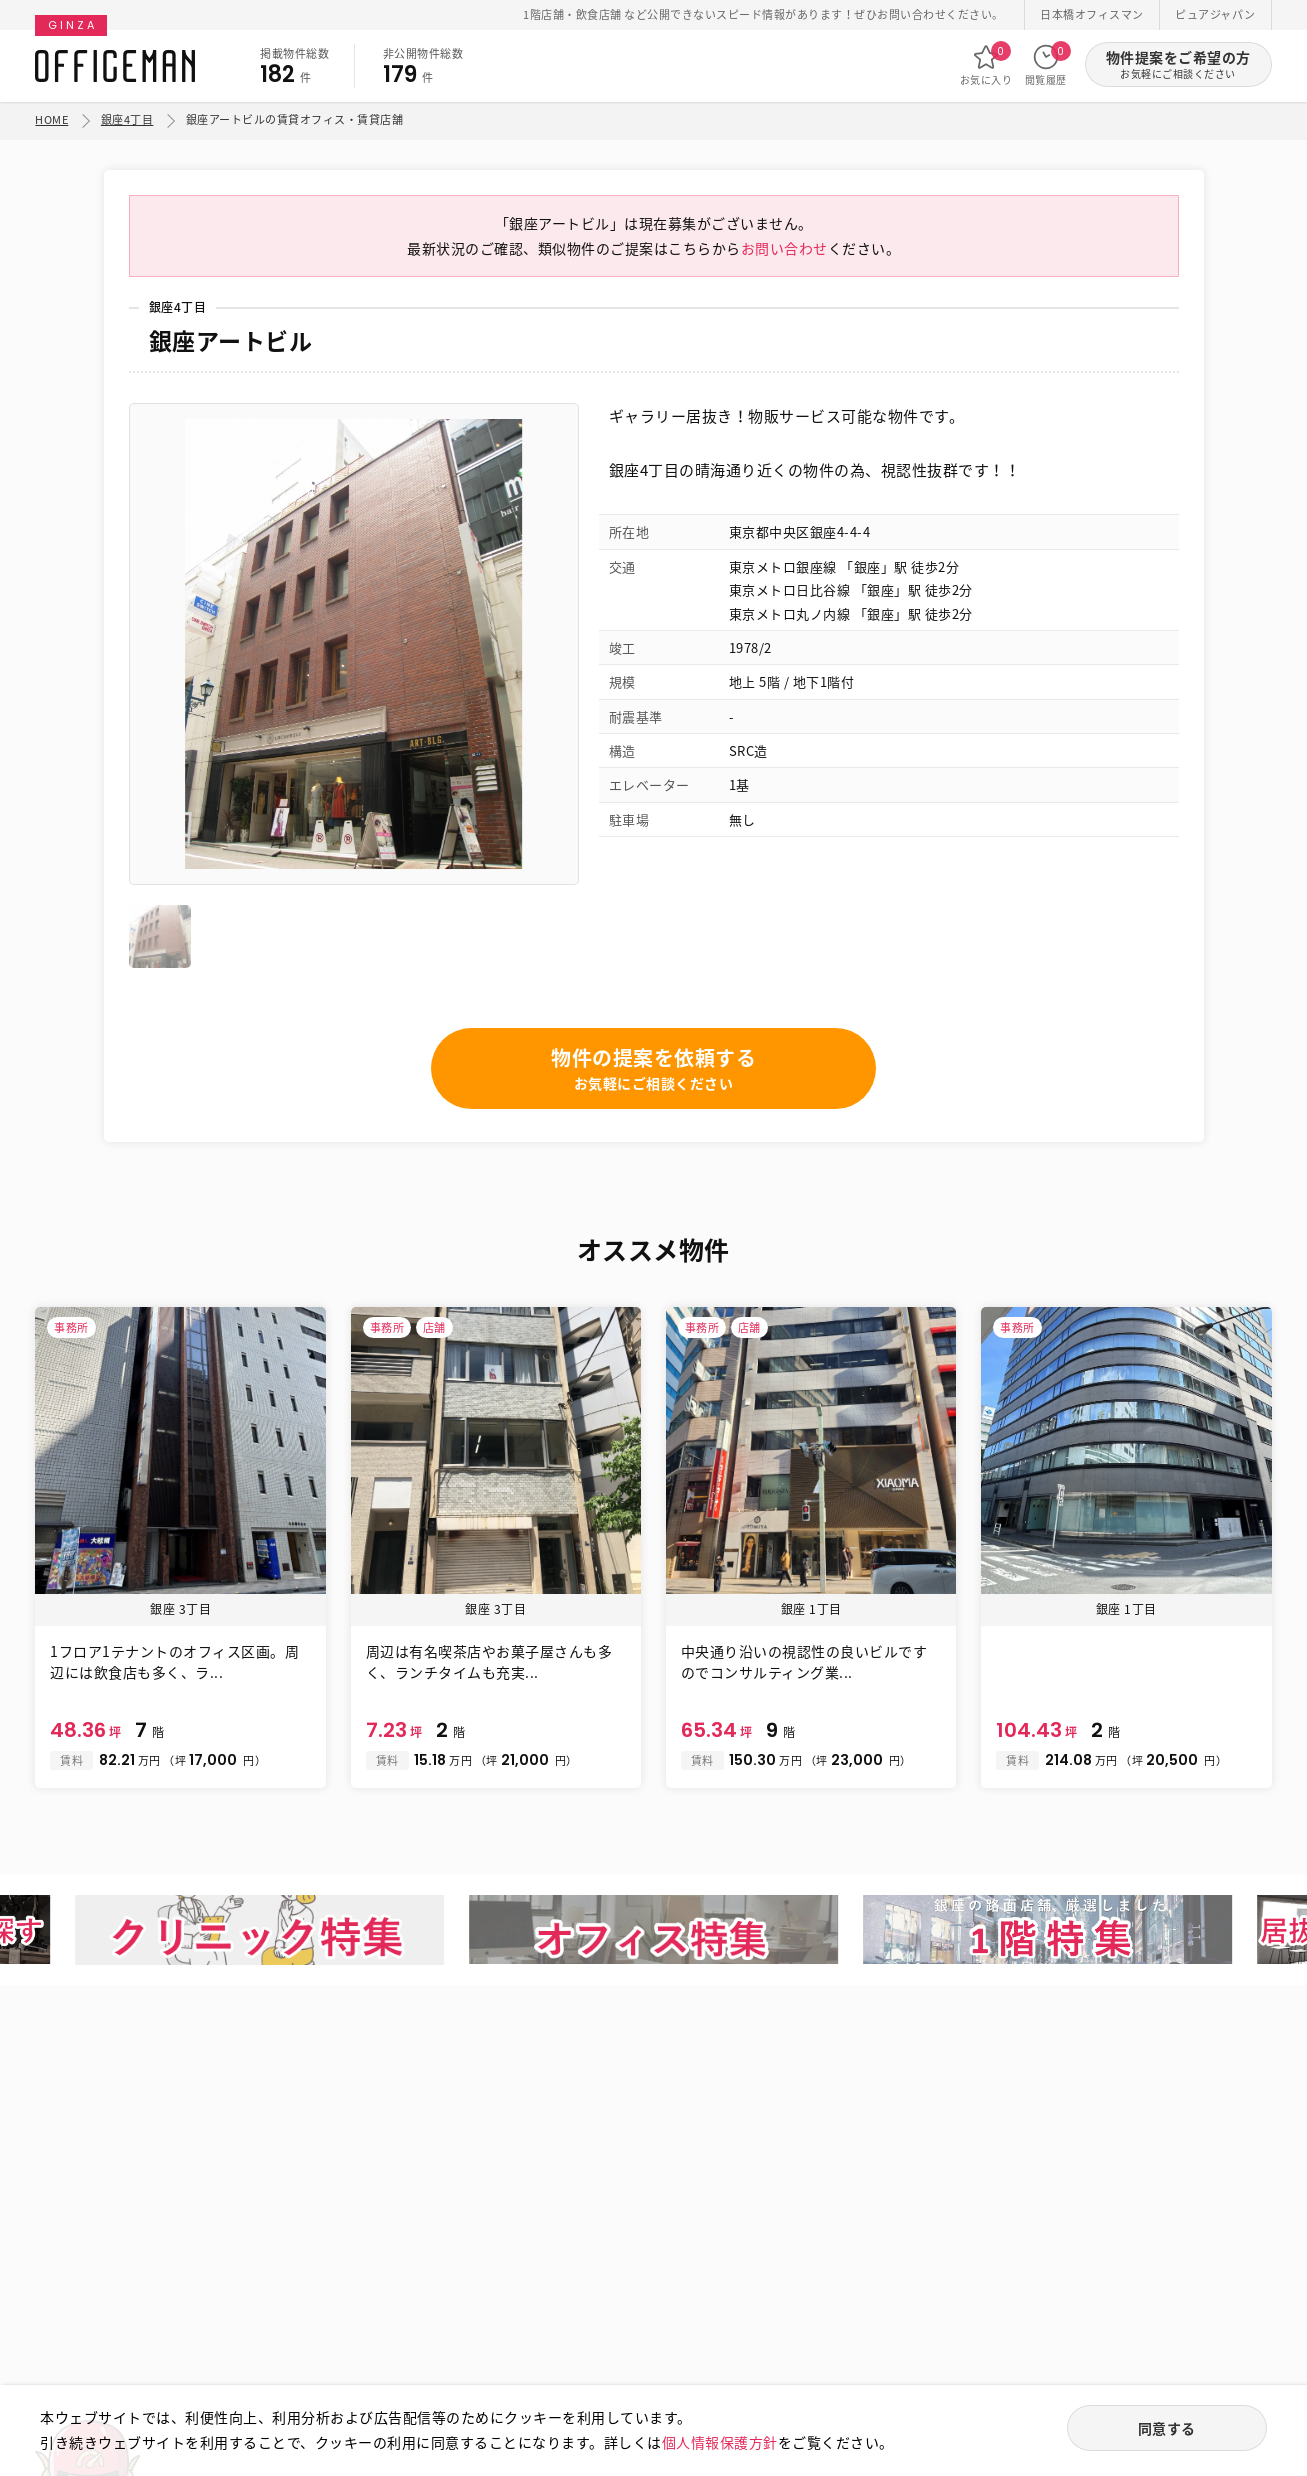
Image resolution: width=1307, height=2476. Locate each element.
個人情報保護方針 (720, 2442)
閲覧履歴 (1046, 65)
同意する (1167, 2428)
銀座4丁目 (127, 119)
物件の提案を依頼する (653, 1068)
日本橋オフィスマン (1092, 14)
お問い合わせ (784, 248)
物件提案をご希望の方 (1178, 64)
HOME (51, 119)
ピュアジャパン (1215, 14)
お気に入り (986, 65)
